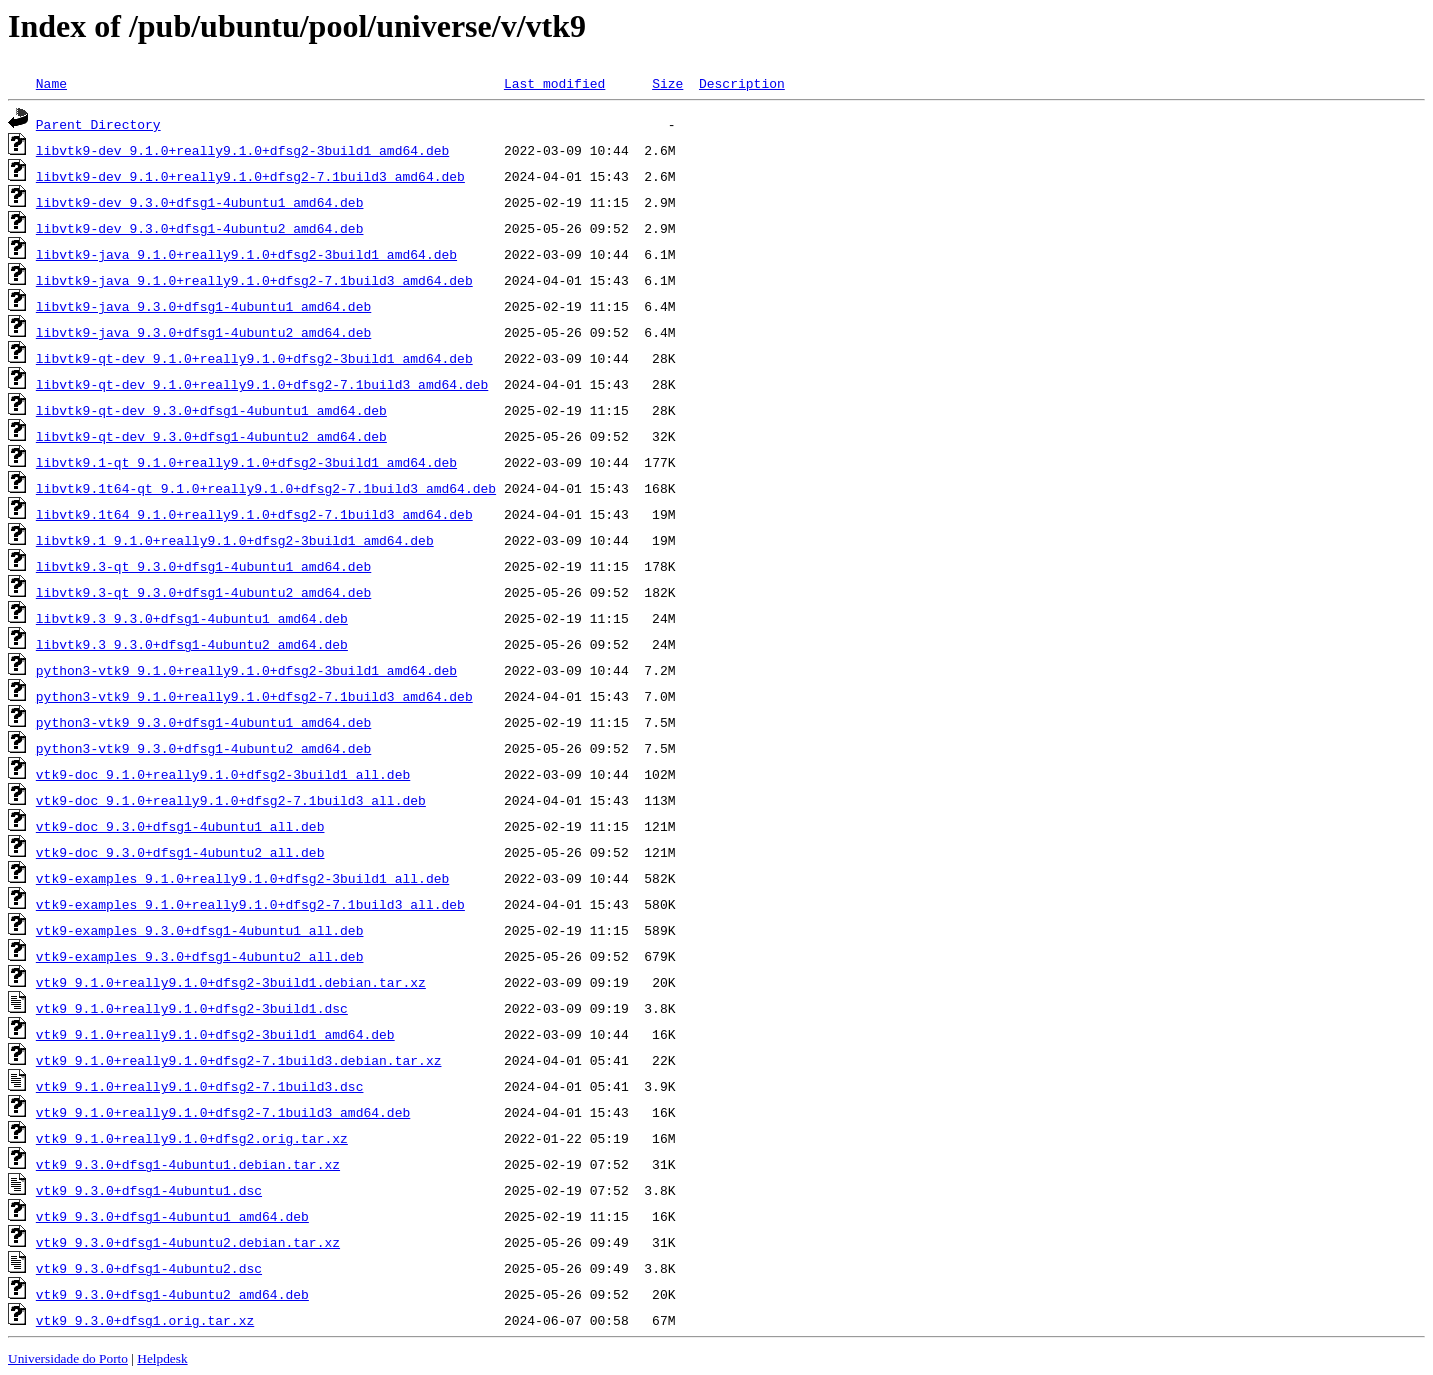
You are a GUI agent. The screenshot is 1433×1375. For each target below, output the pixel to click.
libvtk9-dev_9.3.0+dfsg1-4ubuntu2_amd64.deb (200, 228)
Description (742, 83)
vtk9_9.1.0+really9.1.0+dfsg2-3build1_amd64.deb (215, 1034)
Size (667, 83)
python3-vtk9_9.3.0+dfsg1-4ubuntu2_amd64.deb (203, 748)
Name (51, 83)
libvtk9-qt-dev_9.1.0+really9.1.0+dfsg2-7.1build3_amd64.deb (262, 384)
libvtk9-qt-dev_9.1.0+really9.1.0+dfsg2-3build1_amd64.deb (254, 358)
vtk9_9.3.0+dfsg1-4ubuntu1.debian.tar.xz (188, 1164)
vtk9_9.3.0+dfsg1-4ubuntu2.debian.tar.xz (188, 1242)
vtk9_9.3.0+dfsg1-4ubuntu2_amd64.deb (172, 1294)
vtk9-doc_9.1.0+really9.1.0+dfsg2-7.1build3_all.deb (231, 800)
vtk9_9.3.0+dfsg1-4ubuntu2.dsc (149, 1268)
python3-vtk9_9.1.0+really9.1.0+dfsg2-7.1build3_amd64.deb (254, 696)
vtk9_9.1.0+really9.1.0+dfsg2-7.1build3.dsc (200, 1086)
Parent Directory (98, 124)
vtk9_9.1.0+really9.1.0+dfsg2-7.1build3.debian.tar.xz (239, 1060)
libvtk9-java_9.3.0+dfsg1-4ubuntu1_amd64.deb (203, 306)
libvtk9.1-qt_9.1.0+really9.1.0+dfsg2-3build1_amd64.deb (246, 462)
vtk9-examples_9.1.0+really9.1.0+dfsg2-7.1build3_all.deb (250, 904)
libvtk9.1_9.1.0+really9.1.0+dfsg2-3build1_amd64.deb (235, 540)
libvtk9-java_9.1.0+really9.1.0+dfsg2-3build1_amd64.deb (246, 254)
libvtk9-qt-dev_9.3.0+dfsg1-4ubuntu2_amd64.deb (211, 436)
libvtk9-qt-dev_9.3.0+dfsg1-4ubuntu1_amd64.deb (211, 410)
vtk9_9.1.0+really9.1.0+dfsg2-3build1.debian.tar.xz (231, 982)
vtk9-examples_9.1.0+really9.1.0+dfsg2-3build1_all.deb (242, 878)
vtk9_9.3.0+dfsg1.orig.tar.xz (145, 1320)
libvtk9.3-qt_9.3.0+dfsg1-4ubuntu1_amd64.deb (203, 566)
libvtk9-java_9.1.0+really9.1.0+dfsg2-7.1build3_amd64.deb (254, 280)
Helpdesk (162, 1358)
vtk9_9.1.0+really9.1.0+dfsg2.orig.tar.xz (192, 1138)
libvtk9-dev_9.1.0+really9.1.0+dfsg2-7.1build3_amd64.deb (250, 176)
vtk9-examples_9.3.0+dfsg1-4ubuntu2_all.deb (200, 956)
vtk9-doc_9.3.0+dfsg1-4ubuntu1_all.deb (180, 826)
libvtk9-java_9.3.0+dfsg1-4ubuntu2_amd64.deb (203, 332)
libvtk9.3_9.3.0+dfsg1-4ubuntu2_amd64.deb (192, 644)
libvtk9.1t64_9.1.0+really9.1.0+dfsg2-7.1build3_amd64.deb (254, 514)
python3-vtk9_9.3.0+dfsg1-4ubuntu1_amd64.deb (203, 722)
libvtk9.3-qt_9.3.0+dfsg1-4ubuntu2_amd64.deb (203, 592)
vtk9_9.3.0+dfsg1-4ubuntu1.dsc (149, 1190)
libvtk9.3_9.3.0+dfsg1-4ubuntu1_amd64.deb (192, 618)
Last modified (554, 83)
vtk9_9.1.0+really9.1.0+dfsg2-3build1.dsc (192, 1008)
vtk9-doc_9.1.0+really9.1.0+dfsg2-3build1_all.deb (223, 774)
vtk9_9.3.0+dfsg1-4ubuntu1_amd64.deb (172, 1216)
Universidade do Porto (68, 1358)
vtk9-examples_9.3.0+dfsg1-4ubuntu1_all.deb (200, 930)
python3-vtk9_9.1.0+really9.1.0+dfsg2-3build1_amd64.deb (246, 670)
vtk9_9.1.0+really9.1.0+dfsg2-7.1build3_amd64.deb (223, 1112)
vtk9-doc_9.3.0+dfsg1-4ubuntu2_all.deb (180, 852)
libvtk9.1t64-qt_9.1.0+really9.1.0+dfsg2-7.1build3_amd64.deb (266, 488)
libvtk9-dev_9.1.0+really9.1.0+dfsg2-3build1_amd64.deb (242, 150)
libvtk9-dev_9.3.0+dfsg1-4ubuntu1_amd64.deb (200, 202)
